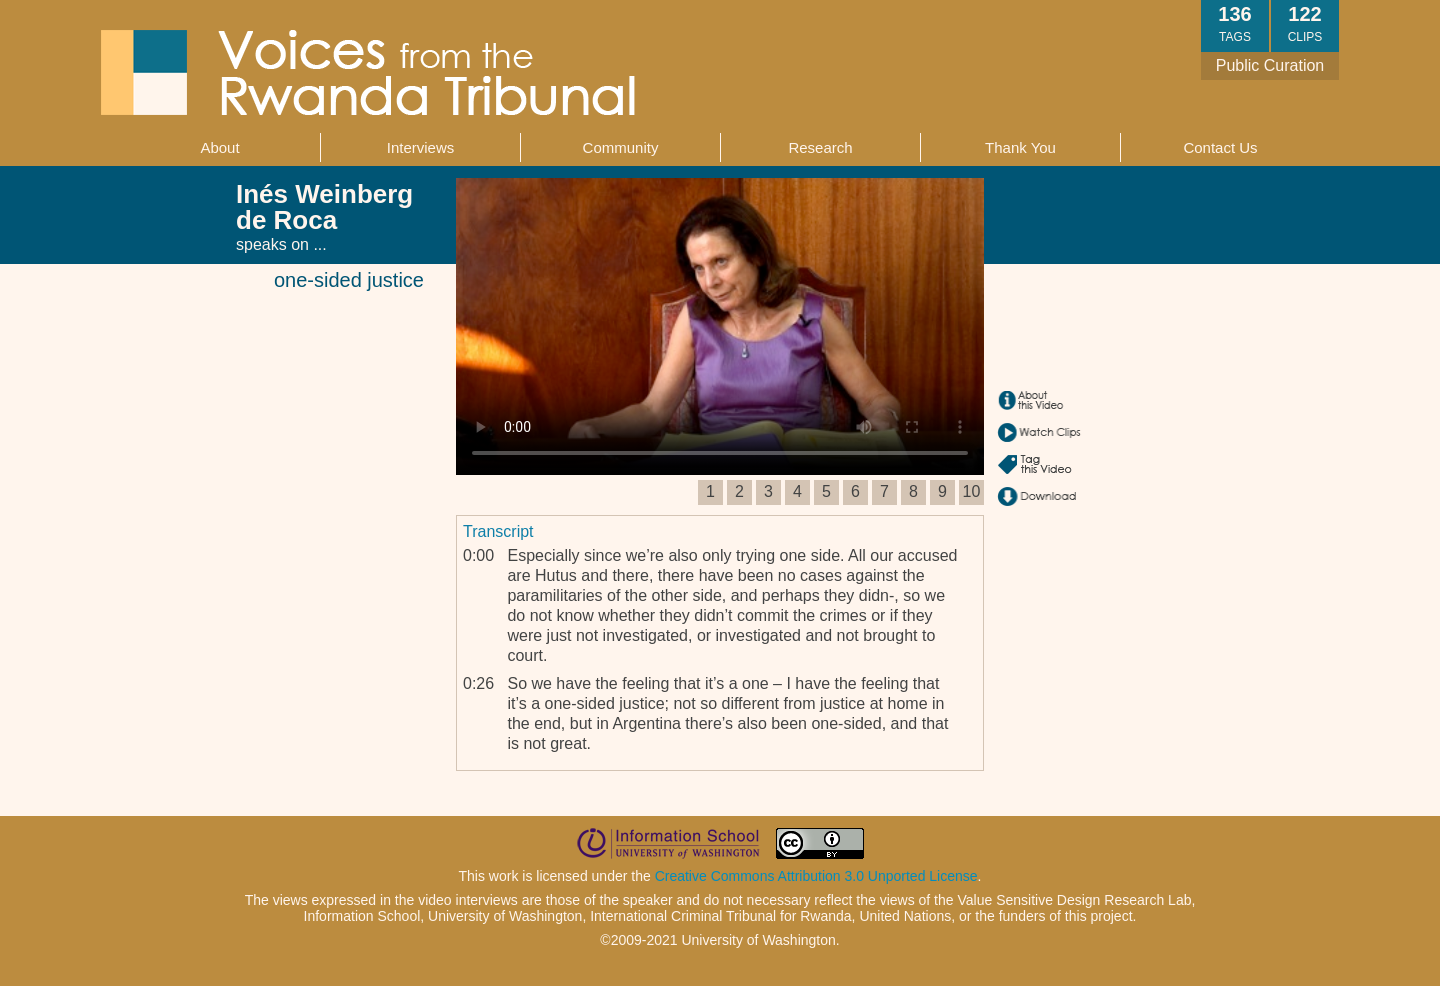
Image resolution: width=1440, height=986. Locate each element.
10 (972, 491)
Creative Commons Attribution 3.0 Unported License (816, 876)
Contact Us (1220, 147)
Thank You (1020, 147)
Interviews (421, 147)
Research (820, 147)
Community (621, 147)
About (219, 147)
